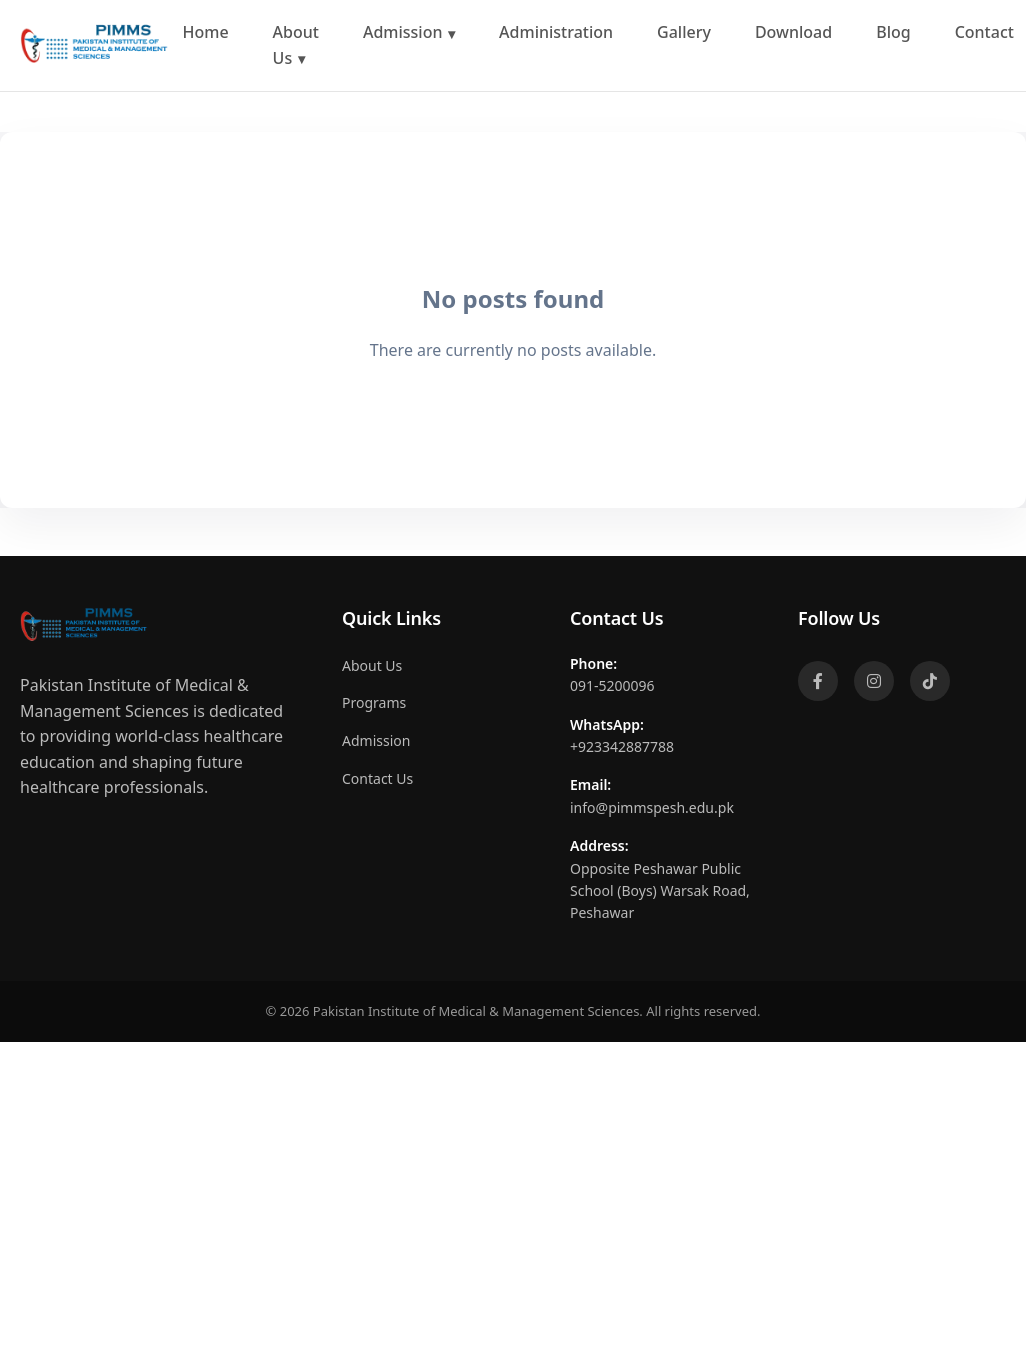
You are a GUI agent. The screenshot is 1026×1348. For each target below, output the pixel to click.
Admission (403, 32)
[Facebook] (818, 681)
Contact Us (377, 778)
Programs (374, 702)
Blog (893, 32)
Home (206, 32)
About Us (296, 45)
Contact (984, 32)
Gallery (684, 32)
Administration (556, 32)
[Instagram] (874, 681)
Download (793, 32)
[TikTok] (930, 681)
